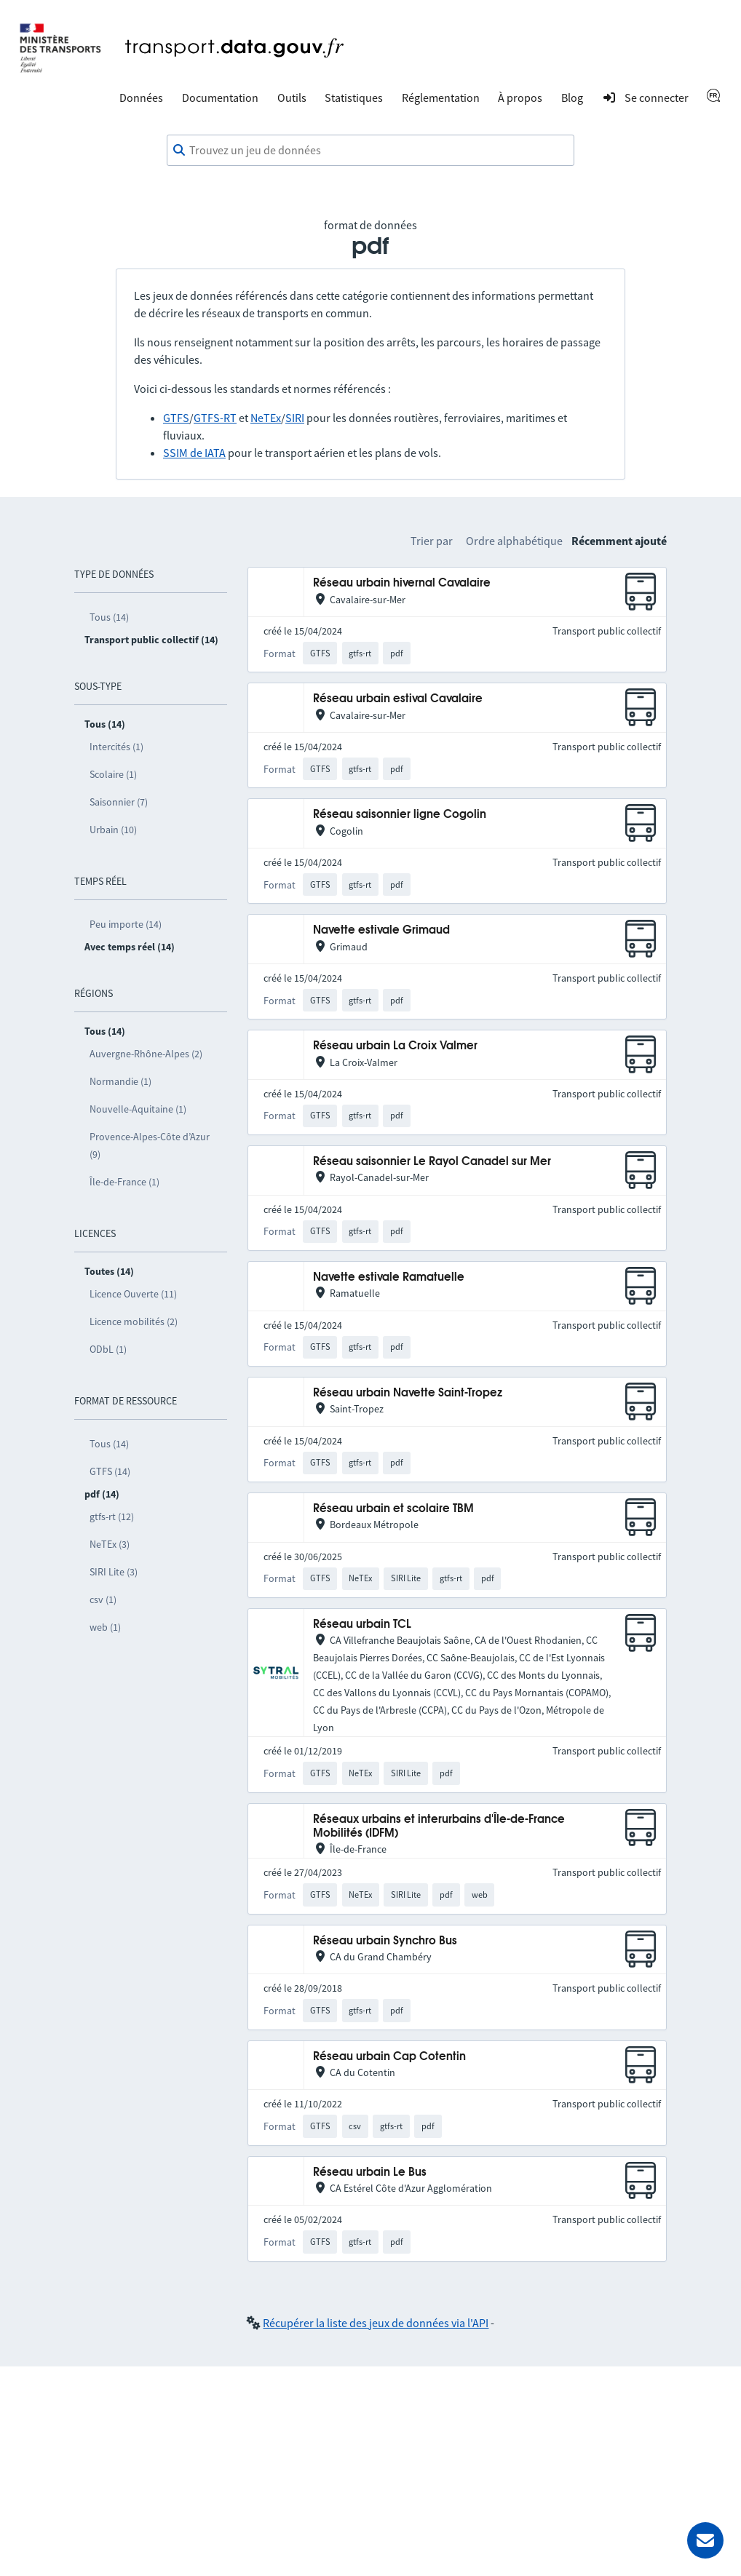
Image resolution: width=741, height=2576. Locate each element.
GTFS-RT (215, 417)
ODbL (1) (108, 1349)
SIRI (294, 417)
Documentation (220, 97)
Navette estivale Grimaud (381, 930)
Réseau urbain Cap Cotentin (389, 2056)
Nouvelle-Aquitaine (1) (138, 1109)
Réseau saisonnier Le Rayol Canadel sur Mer (432, 1161)
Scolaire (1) (113, 774)
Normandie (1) (120, 1081)
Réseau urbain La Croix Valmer (395, 1046)
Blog (572, 97)
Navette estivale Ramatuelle (388, 1277)
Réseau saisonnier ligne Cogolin (399, 814)
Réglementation (441, 97)
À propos (520, 97)
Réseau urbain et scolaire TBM (393, 1508)
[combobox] (370, 151)
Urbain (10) (113, 829)
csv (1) (103, 1599)
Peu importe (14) (126, 924)
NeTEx (265, 417)
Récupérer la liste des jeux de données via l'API (375, 2322)
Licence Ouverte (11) (133, 1293)
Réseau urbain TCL (362, 1624)
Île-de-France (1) (124, 1181)
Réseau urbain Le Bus (370, 2172)
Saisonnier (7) (119, 801)
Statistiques (354, 97)
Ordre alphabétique (514, 540)
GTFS (176, 417)
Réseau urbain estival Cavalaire (398, 698)
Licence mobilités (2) (134, 1321)
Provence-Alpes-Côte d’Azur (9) (150, 1145)
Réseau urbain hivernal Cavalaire (402, 583)
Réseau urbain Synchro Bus (385, 1941)
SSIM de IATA (194, 452)
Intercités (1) (116, 746)
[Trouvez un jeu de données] (370, 151)
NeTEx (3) (110, 1544)
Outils (291, 97)
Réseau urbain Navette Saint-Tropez (407, 1393)
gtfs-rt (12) (112, 1516)
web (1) (105, 1627)
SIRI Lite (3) (114, 1571)
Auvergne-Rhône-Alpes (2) (146, 1053)
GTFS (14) (110, 1471)
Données (141, 97)
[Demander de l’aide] (705, 2540)
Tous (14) (109, 617)
